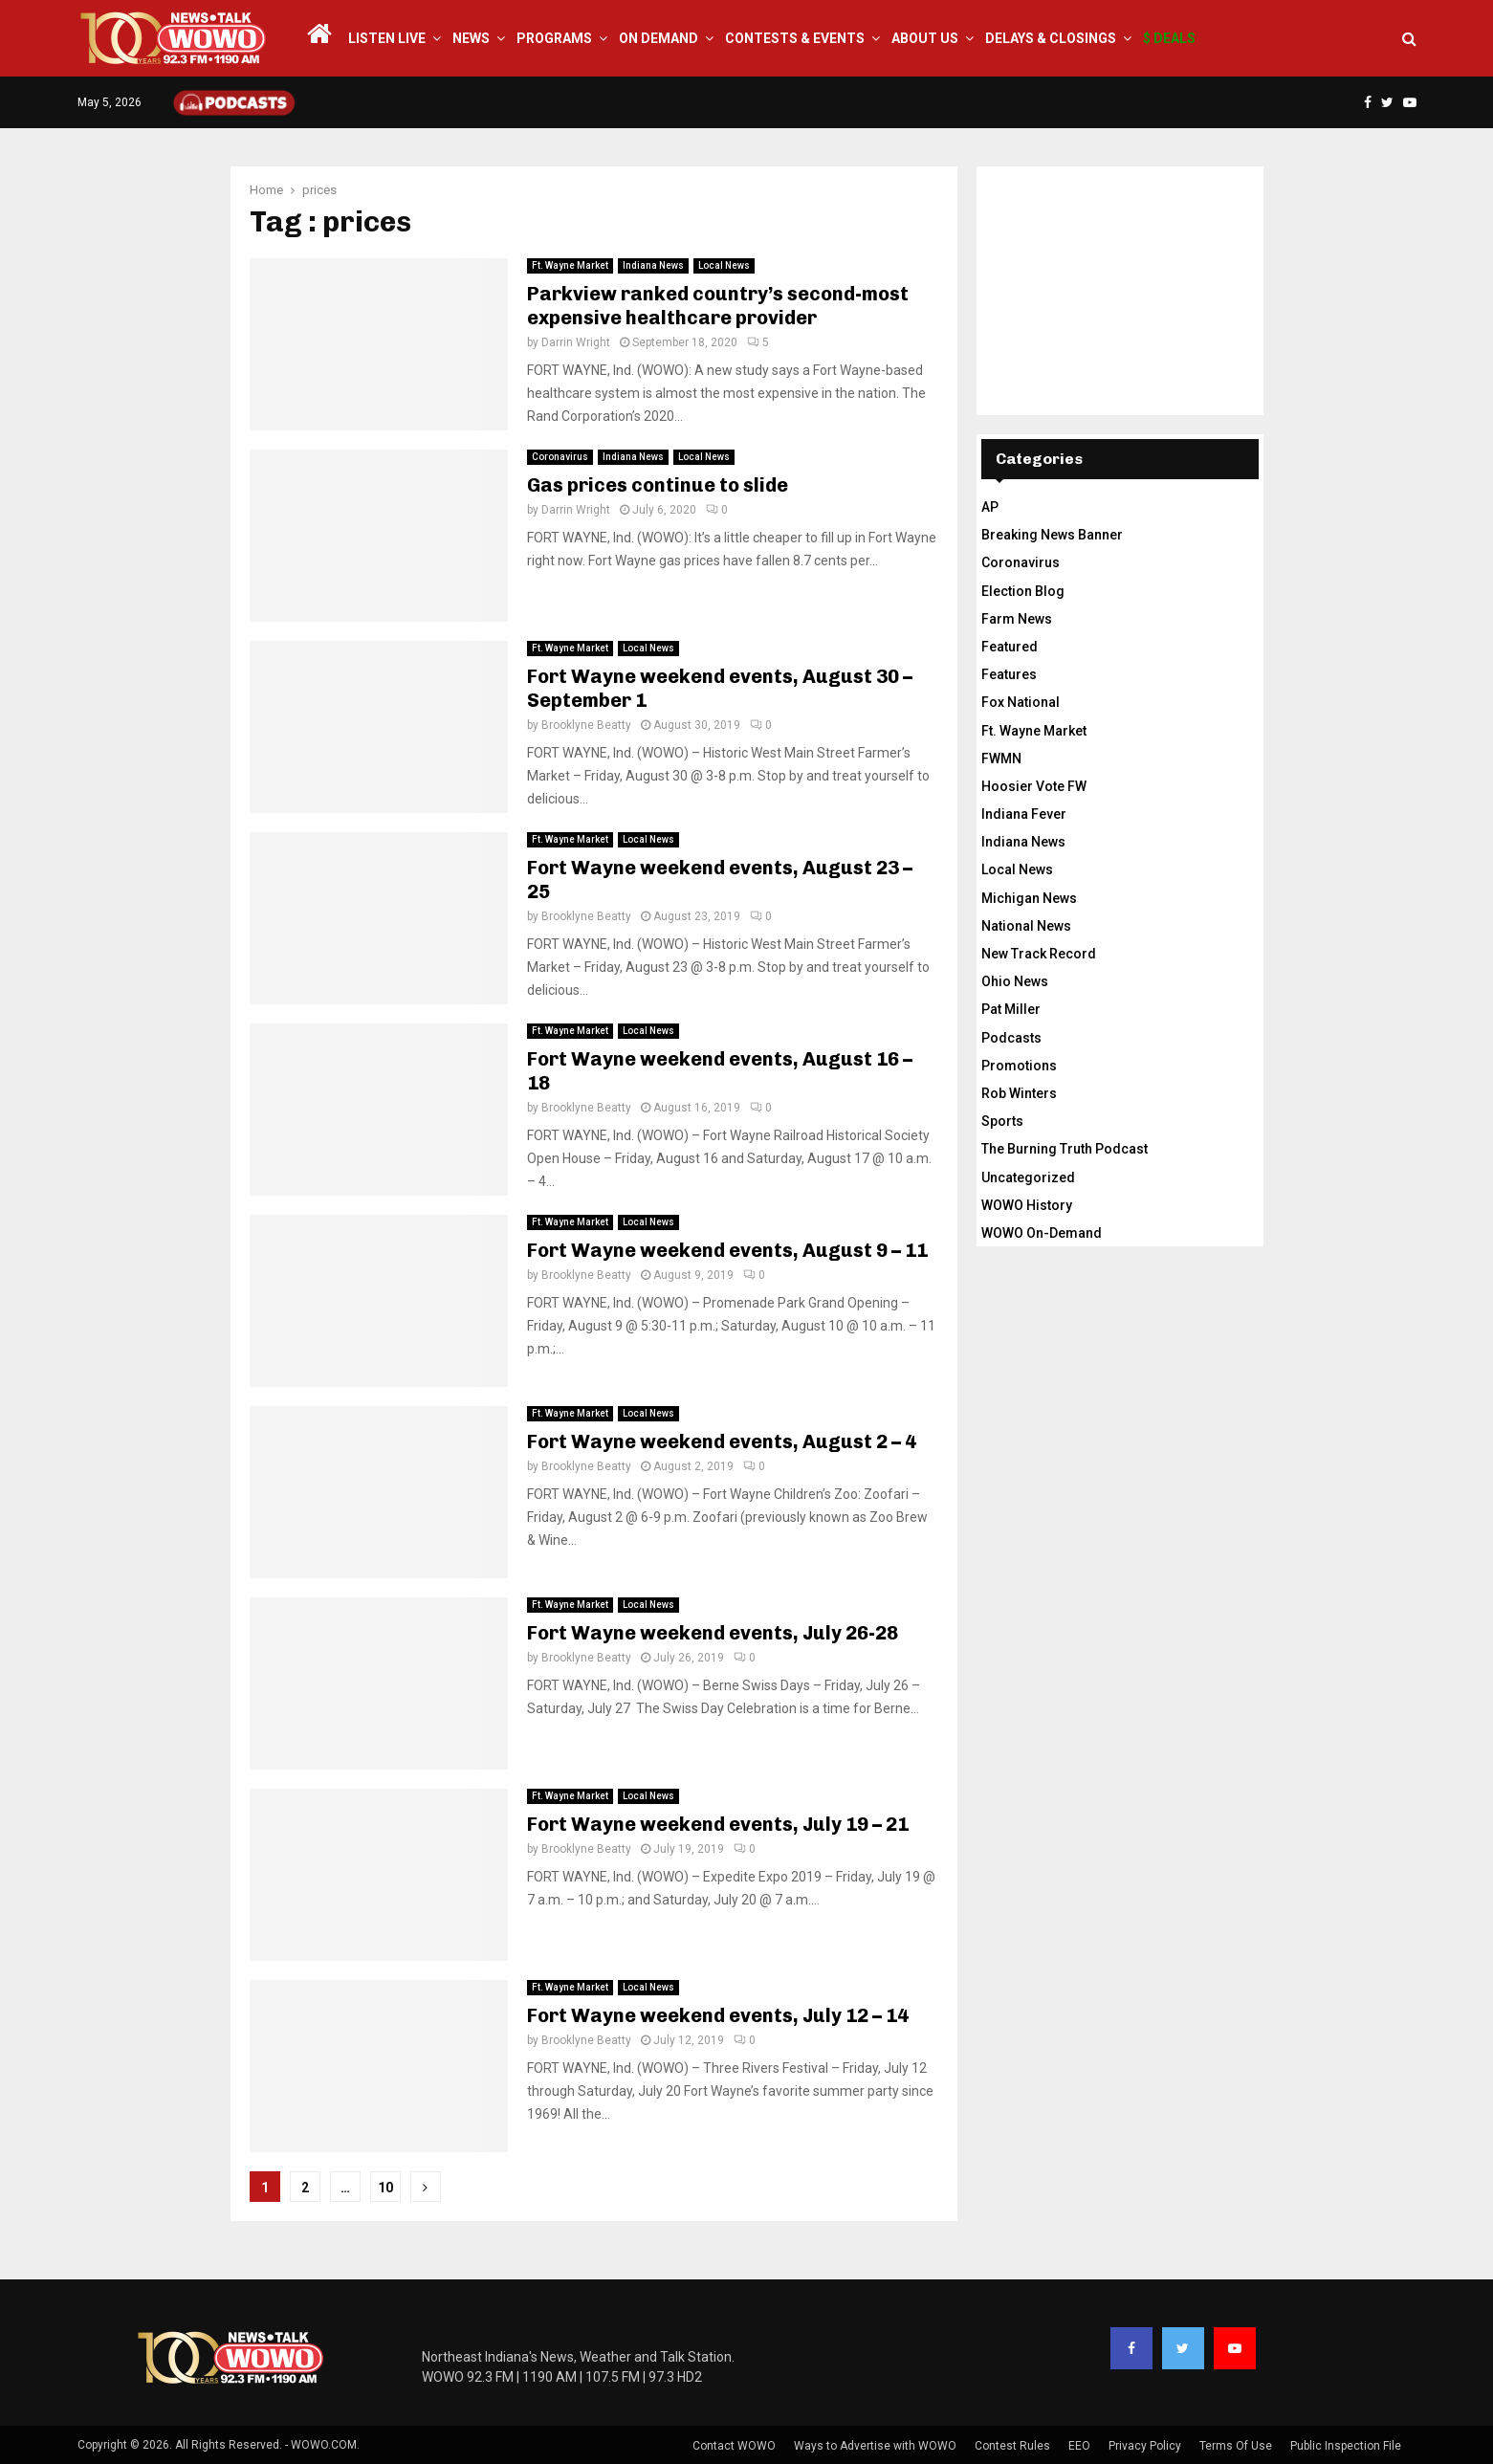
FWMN (1001, 758)
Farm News (1016, 619)
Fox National (1020, 702)
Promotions (1019, 1065)
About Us (924, 38)
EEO (1079, 2446)
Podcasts (1011, 1037)
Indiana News (653, 265)
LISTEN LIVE (387, 38)
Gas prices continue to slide (657, 484)
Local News (724, 265)
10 (385, 2187)
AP (990, 507)
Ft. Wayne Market (570, 265)
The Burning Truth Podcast (1064, 1148)
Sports (1002, 1121)
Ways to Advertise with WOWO (875, 2446)
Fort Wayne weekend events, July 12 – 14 (718, 2015)
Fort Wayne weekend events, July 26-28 (712, 1632)
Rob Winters (1019, 1093)
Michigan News (1029, 898)
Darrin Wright (575, 342)
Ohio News (1014, 981)
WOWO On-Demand (1041, 1233)
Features (1009, 674)
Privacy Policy (1145, 2446)
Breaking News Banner (1052, 534)
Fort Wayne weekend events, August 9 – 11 (727, 1250)
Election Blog (1023, 591)
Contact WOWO (734, 2446)
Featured (1009, 646)
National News (1026, 926)
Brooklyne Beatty (586, 725)
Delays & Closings (1050, 38)
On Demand (658, 38)
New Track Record (1038, 953)
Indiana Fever (1023, 814)
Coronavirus (560, 456)
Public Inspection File (1345, 2446)
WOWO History (1026, 1205)
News (471, 38)
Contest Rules (1012, 2446)
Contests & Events (795, 38)
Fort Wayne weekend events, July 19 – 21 (718, 1824)
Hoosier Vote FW (1034, 786)
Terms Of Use (1235, 2446)
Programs (554, 38)
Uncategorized (1028, 1177)
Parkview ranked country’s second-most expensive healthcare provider (718, 305)
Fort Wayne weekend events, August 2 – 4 (721, 1441)
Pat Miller (1011, 1009)
